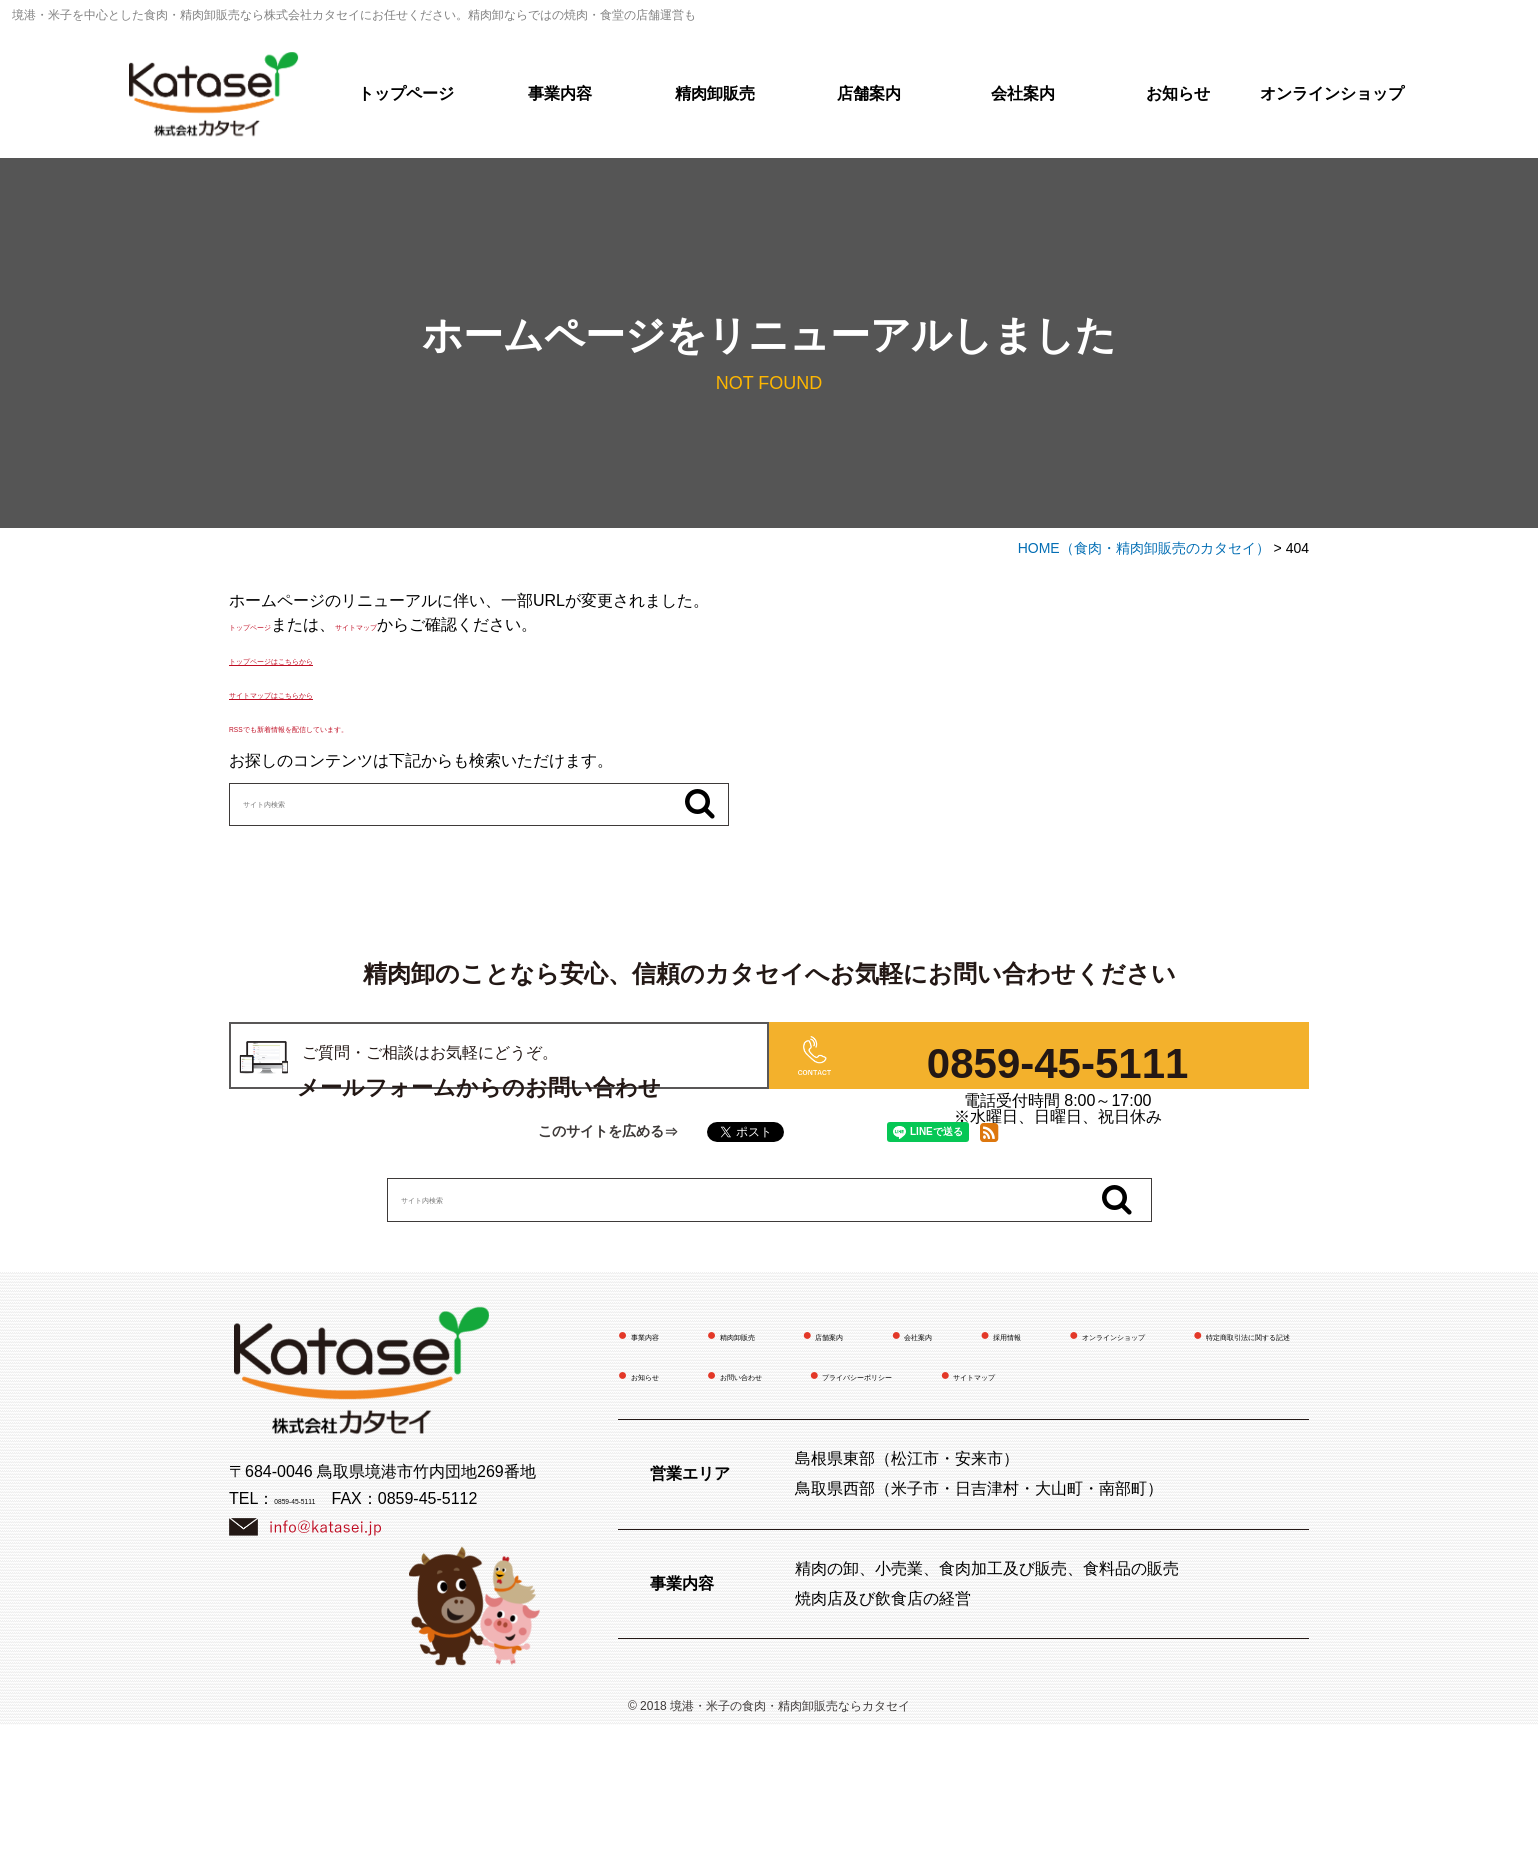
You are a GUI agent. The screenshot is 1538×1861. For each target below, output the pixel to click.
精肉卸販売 (715, 93)
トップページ (406, 93)
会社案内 (1023, 93)
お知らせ (1178, 93)
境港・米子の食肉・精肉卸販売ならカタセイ (790, 1842)
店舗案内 (869, 93)
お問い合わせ (679, 1509)
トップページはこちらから (325, 658)
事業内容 (560, 93)
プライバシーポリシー (868, 1509)
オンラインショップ (1332, 93)
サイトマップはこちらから (325, 692)
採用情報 (1178, 1429)
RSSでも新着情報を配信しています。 (365, 726)
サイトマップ (437, 624)
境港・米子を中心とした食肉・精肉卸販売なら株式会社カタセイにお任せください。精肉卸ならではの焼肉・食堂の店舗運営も (354, 15)
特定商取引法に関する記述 (932, 1469)
